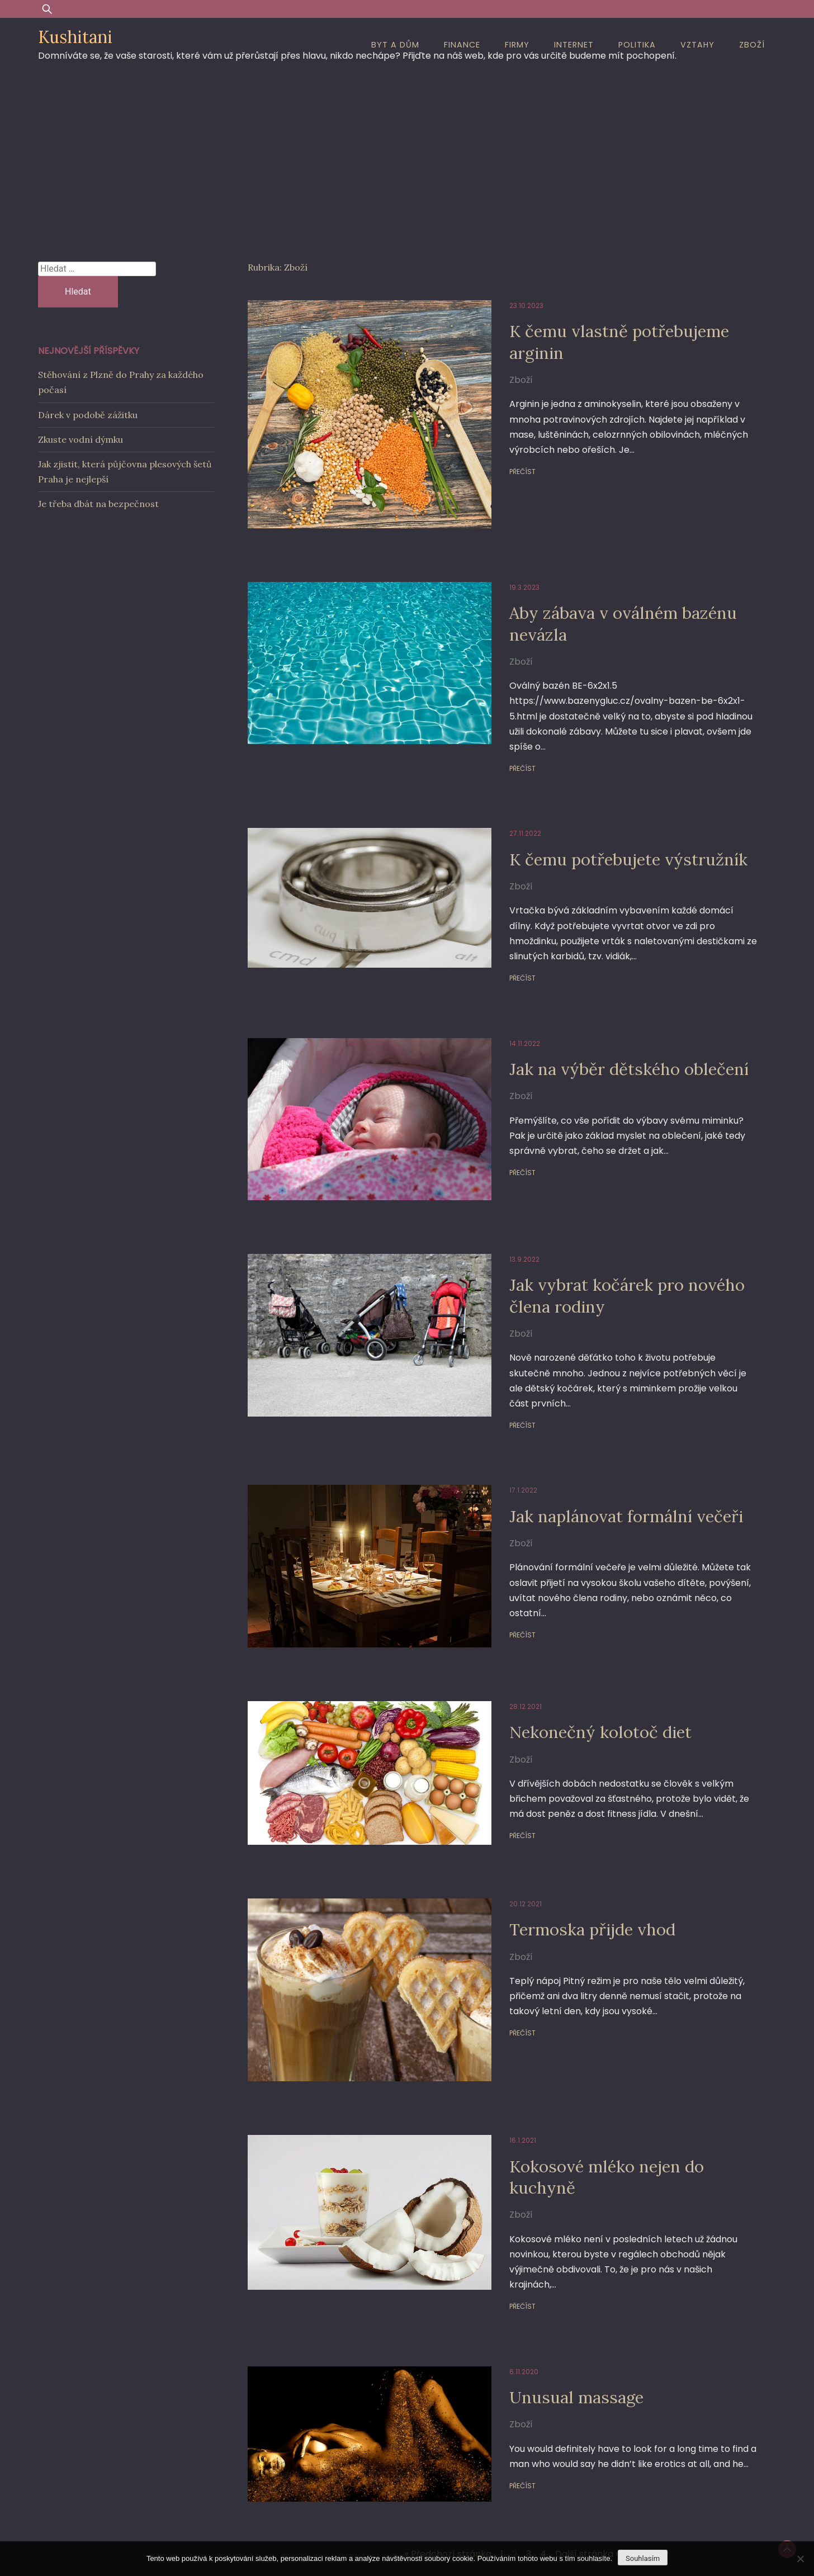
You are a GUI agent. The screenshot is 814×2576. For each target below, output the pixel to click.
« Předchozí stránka (448, 2392)
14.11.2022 (495, 985)
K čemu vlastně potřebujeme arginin (599, 341)
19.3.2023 (495, 560)
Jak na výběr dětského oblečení (608, 1011)
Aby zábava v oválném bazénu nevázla (603, 596)
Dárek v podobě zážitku (88, 414)
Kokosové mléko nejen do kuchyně (585, 2040)
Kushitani (75, 37)
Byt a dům (395, 44)
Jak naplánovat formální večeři (605, 1423)
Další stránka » (587, 2392)
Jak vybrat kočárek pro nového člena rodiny (606, 1218)
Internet (574, 44)
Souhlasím (643, 2558)
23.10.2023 (497, 305)
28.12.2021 (496, 1594)
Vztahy (697, 44)
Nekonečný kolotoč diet (578, 1619)
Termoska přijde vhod (570, 1814)
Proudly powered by (322, 2461)
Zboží (752, 44)
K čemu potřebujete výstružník (609, 816)
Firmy (517, 44)
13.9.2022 (495, 1182)
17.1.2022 (494, 1398)
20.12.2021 (496, 1789)
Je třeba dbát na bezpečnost (98, 503)
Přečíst (493, 471)
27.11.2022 (496, 790)
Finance (462, 44)
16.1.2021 (493, 2004)
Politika (637, 44)
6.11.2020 (494, 2219)
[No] (800, 2558)
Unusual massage (551, 2245)
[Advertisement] (407, 156)
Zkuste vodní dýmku (80, 439)
